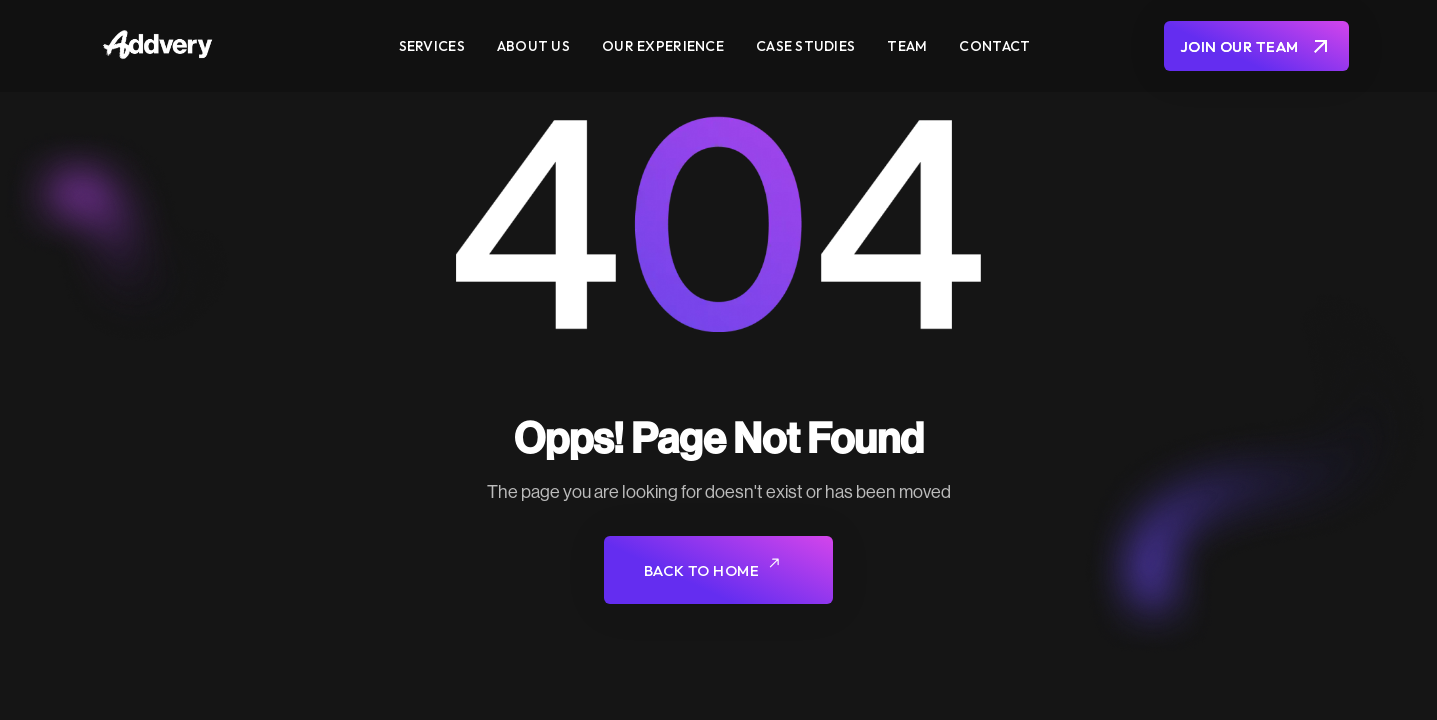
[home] (224, 46)
